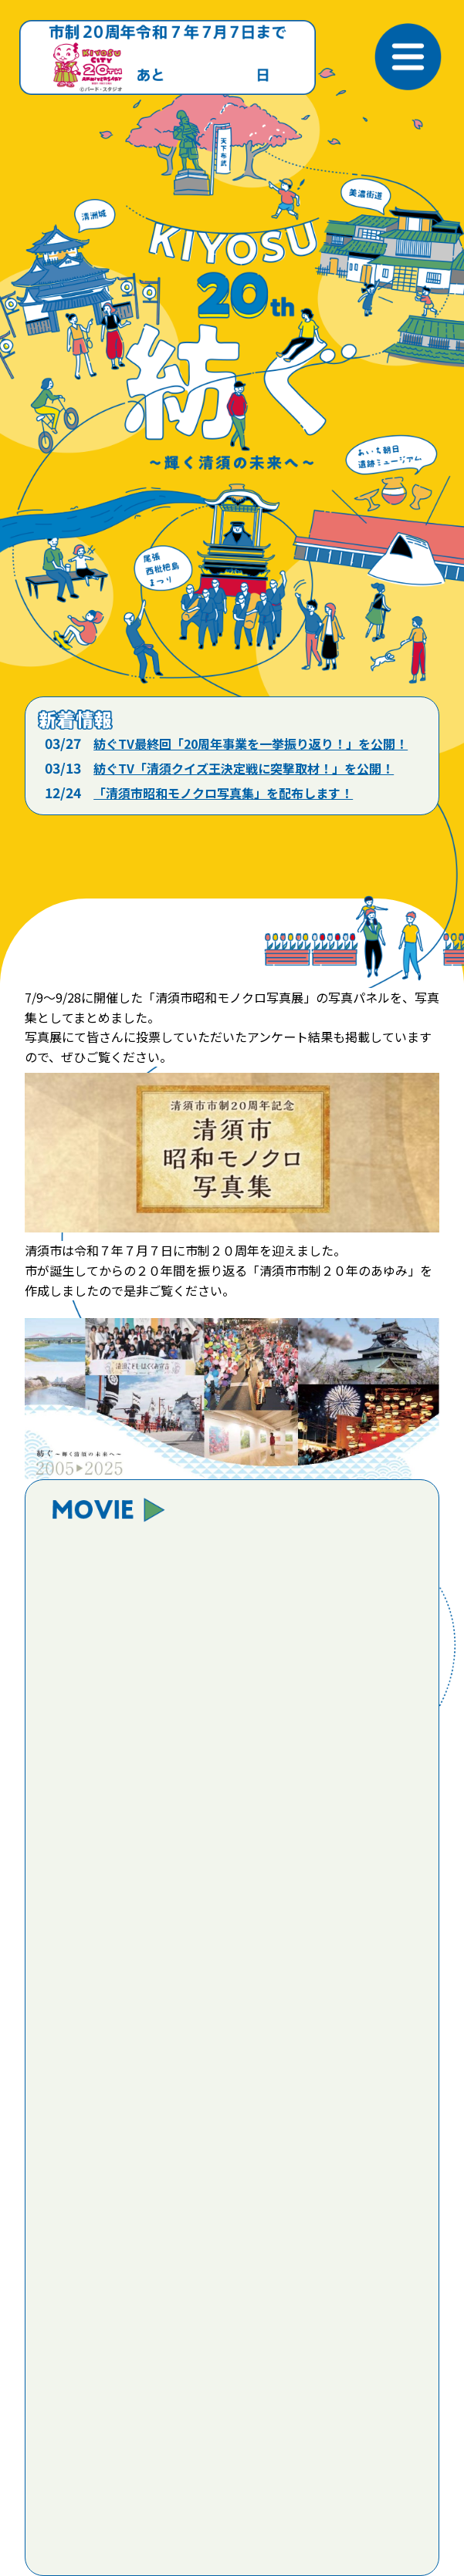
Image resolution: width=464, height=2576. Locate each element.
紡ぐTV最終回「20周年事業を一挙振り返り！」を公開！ (250, 743)
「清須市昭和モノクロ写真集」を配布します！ (223, 793)
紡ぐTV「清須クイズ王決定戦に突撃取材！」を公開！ (243, 768)
